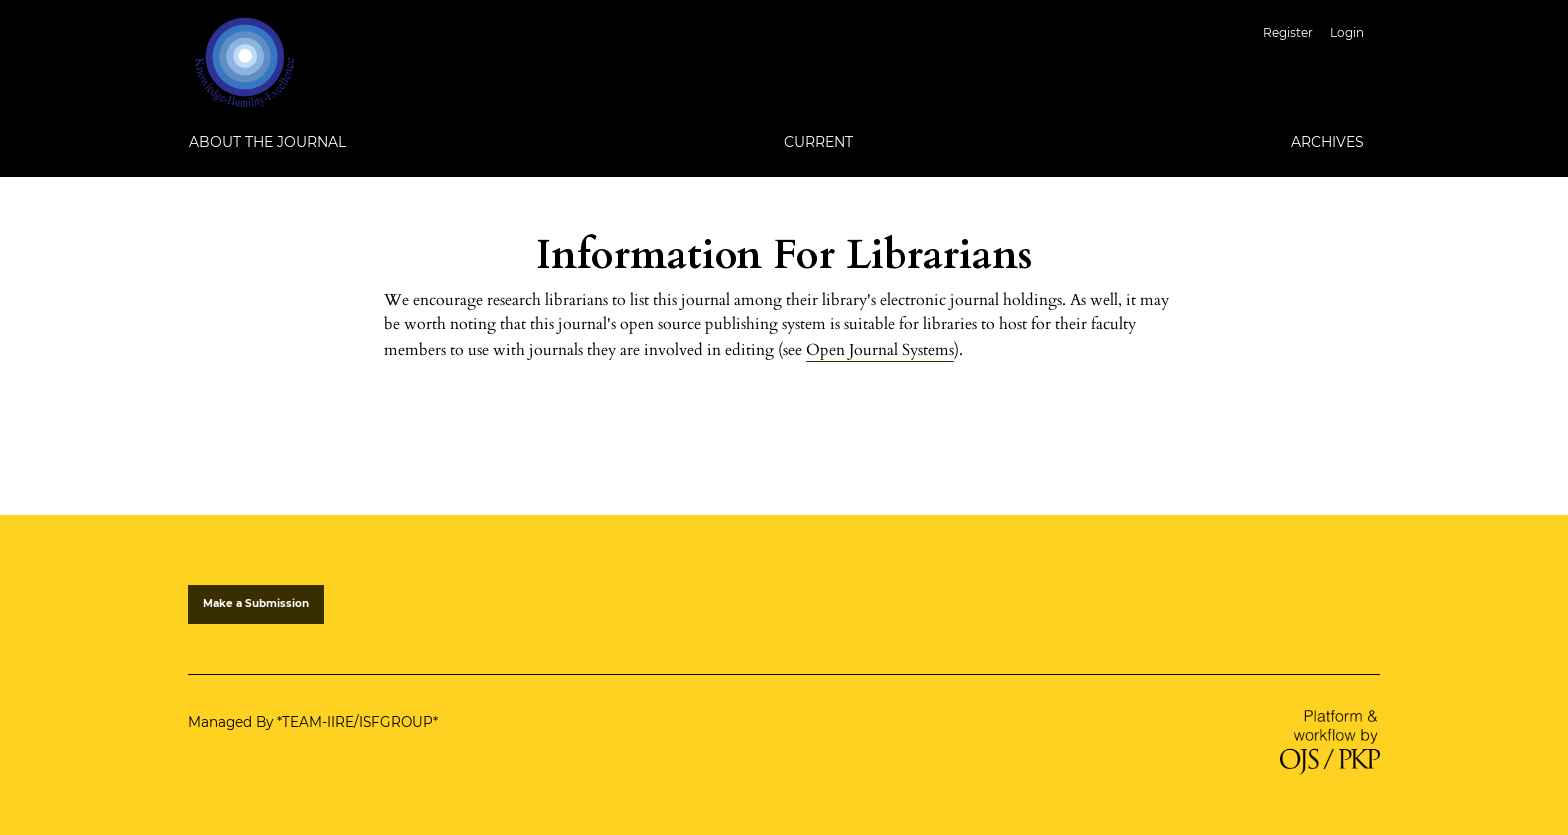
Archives (1327, 142)
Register (1288, 32)
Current (818, 142)
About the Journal (267, 142)
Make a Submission (256, 603)
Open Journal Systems (880, 350)
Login (1347, 32)
